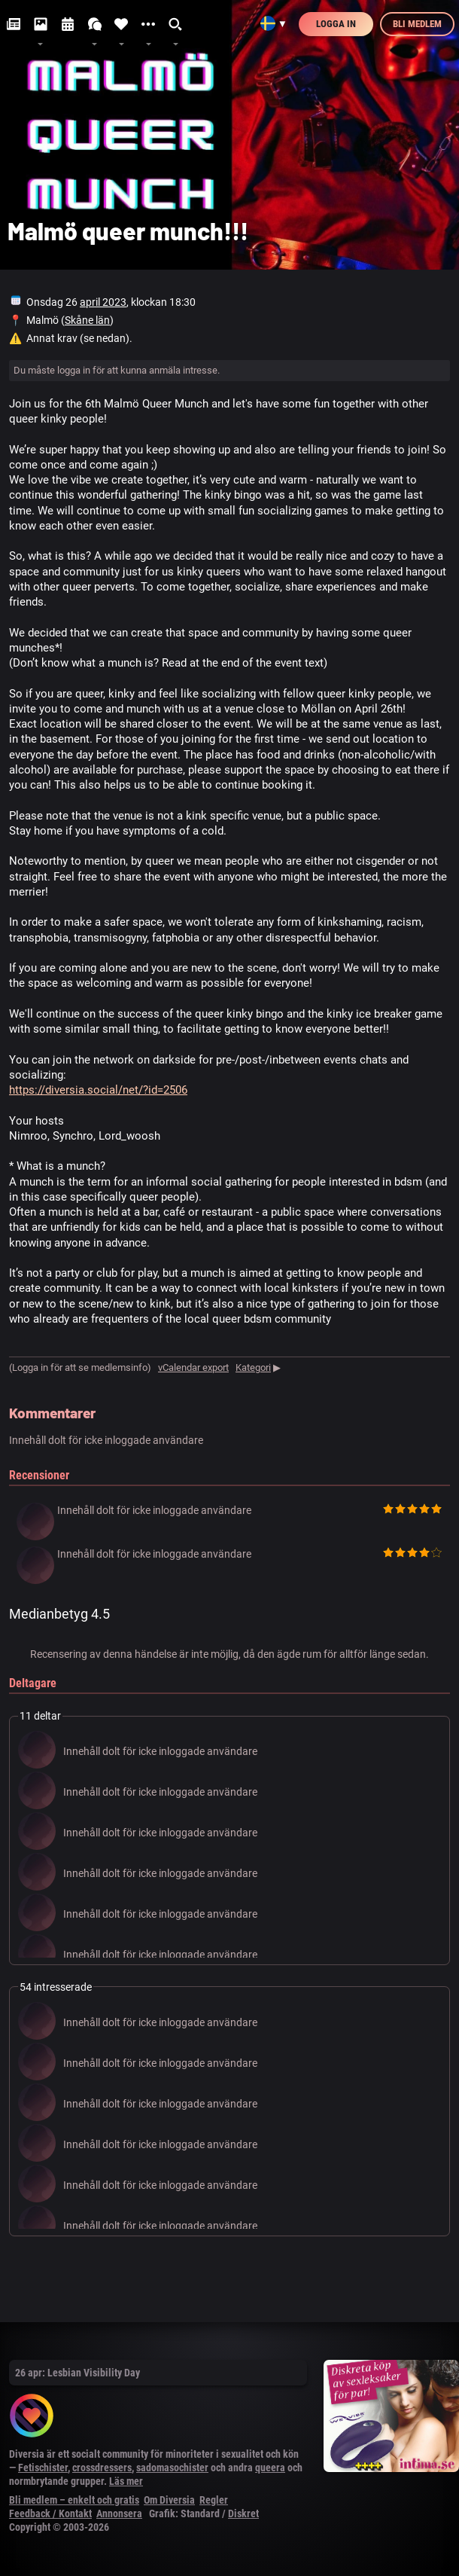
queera (270, 2468)
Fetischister (43, 2468)
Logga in (336, 23)
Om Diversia (169, 2500)
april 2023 (103, 302)
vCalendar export (193, 1367)
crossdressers (102, 2468)
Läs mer (126, 2481)
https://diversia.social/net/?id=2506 (98, 1090)
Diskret (243, 2513)
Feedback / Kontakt (50, 2513)
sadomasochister (172, 2468)
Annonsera (119, 2513)
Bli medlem (417, 23)
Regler (213, 2500)
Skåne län (87, 320)
